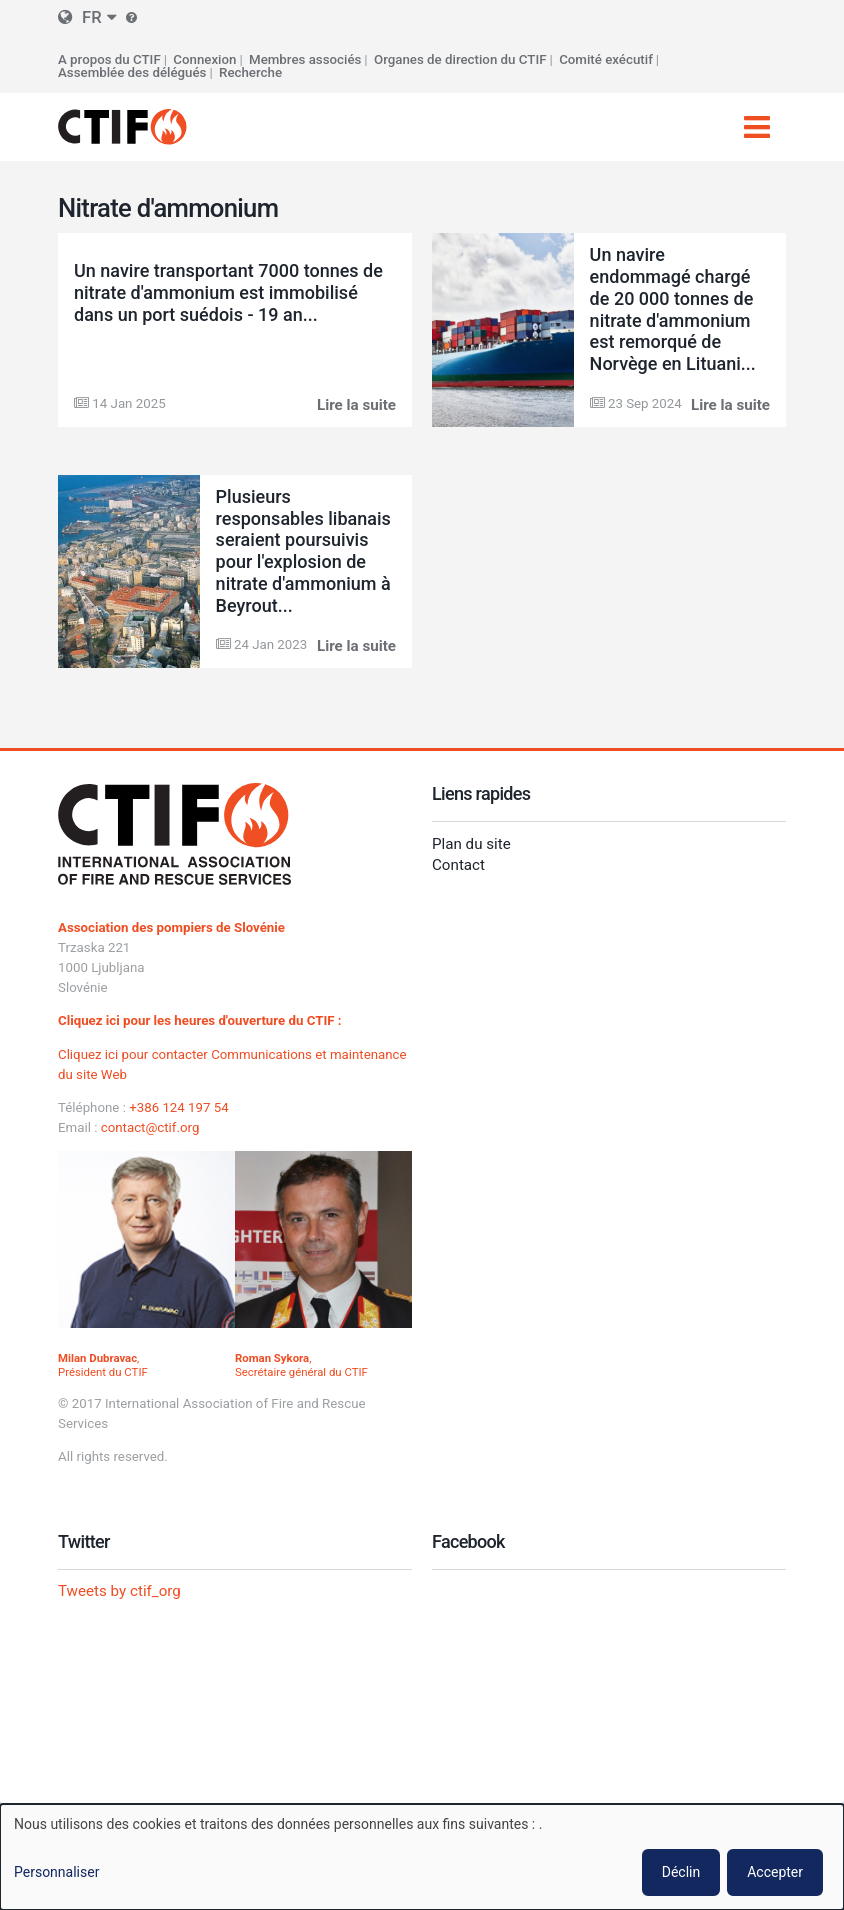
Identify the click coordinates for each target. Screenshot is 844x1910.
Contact (458, 865)
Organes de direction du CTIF (460, 59)
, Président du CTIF (103, 1365)
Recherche (250, 72)
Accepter (775, 1872)
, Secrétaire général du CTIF (301, 1365)
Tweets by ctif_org (119, 1591)
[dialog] (422, 1857)
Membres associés (305, 59)
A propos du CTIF (109, 59)
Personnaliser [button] (56, 1872)
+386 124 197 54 (179, 1107)
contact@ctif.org (150, 1127)
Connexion (204, 59)
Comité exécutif (606, 59)
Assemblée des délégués (132, 72)
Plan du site (471, 844)
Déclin (681, 1872)
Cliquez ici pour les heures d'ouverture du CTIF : (200, 1020)
